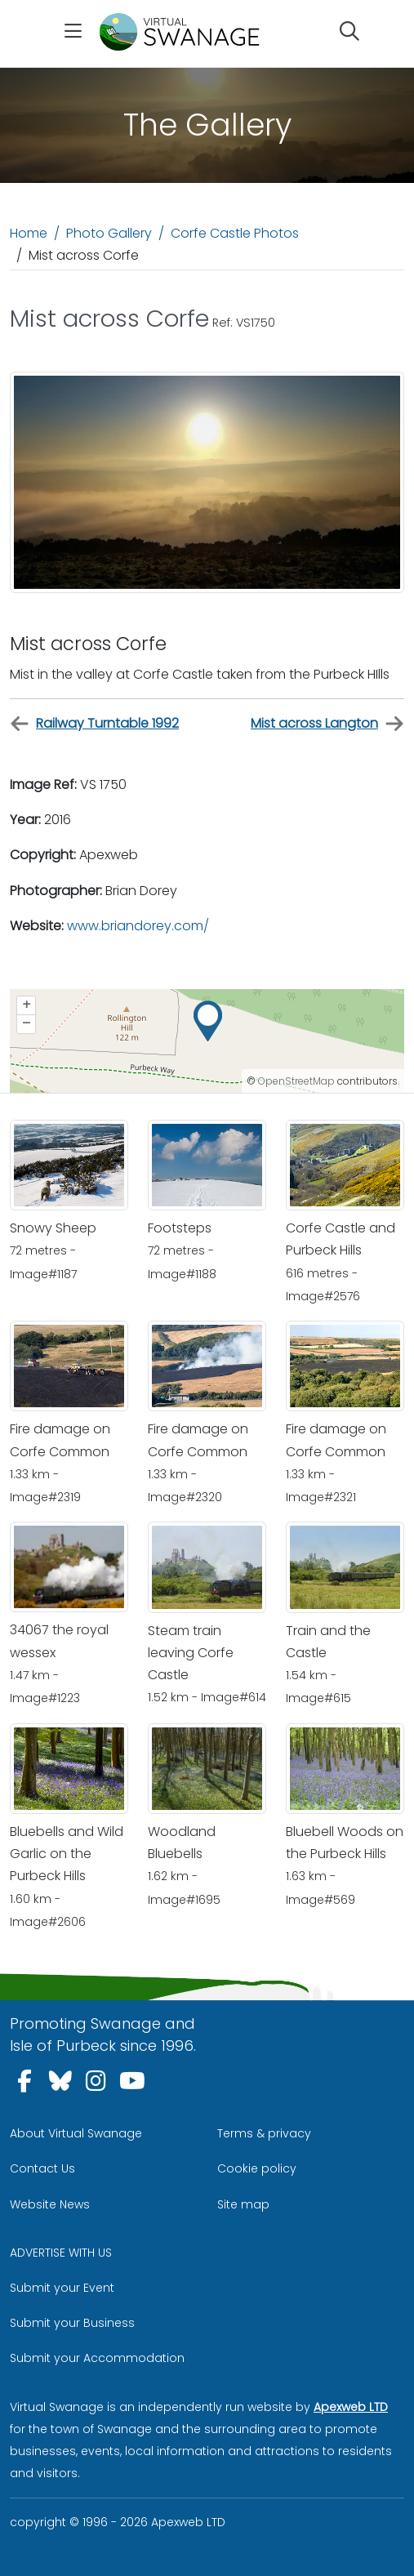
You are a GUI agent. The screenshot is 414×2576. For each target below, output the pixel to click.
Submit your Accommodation (97, 2358)
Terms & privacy (264, 2133)
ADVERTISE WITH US (61, 2252)
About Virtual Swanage (76, 2133)
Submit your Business (72, 2323)
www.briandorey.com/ (138, 925)
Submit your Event (62, 2288)
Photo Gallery (109, 233)
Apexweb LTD (351, 2407)
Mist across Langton (327, 724)
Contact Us (42, 2168)
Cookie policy (256, 2168)
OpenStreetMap (296, 1081)
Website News (50, 2204)
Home (28, 233)
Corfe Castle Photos (235, 233)
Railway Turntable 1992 (94, 724)
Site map (243, 2204)
